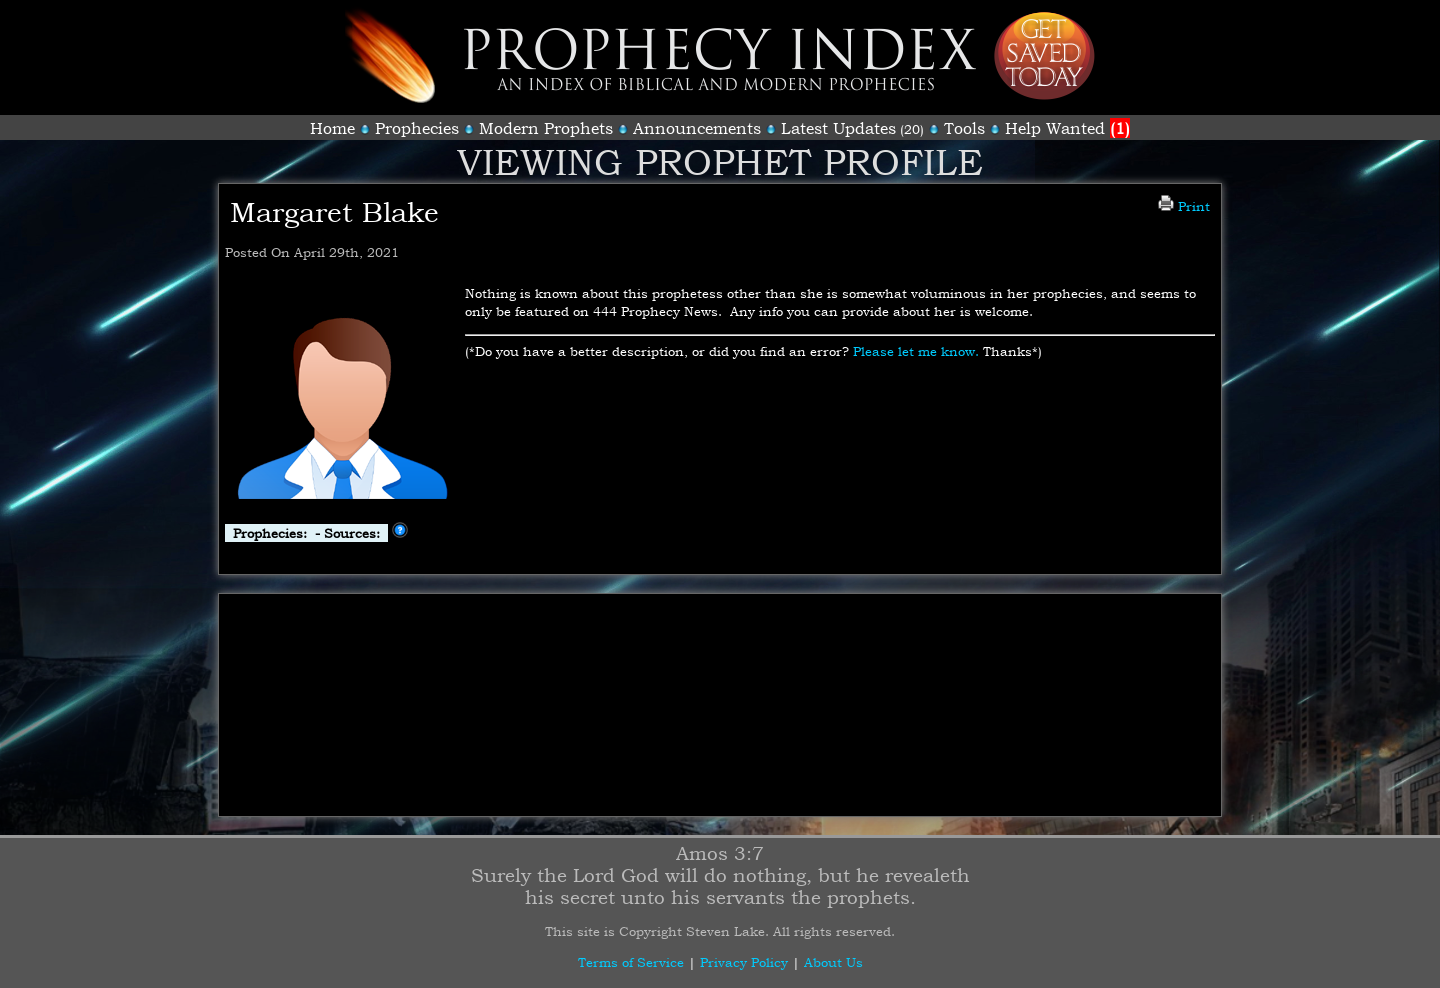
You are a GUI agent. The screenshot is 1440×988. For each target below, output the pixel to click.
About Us (833, 962)
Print (1184, 206)
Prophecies (417, 128)
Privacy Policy (744, 962)
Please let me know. (916, 351)
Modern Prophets (546, 128)
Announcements (697, 128)
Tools (964, 128)
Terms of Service (631, 962)
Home (332, 128)
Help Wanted (1067, 128)
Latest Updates (838, 128)
